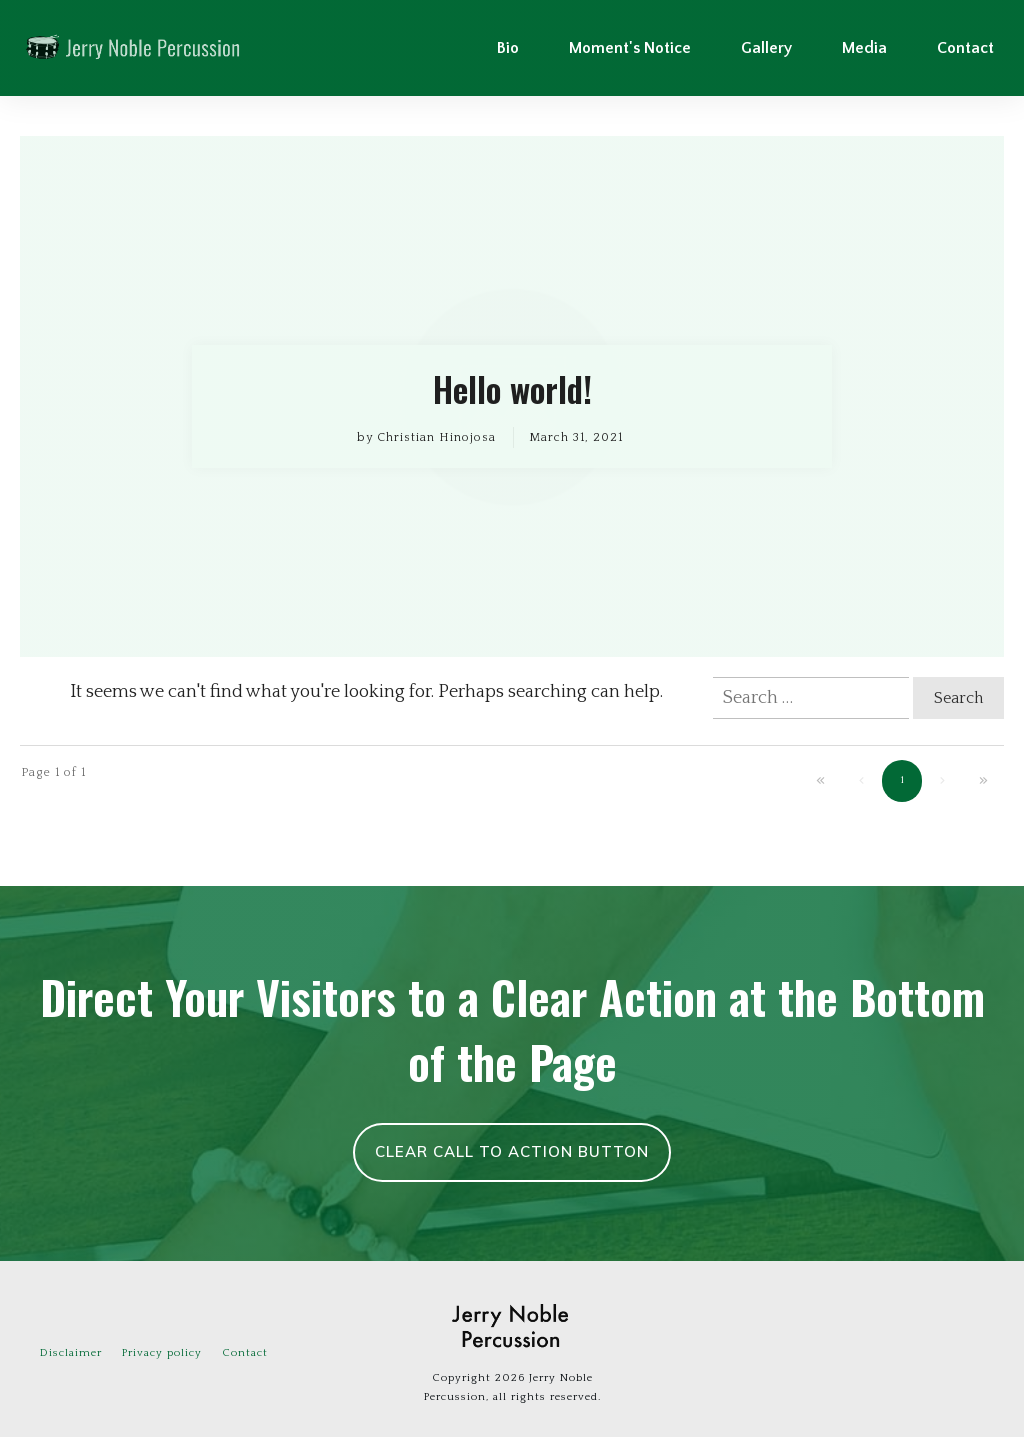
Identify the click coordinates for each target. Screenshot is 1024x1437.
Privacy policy (162, 1353)
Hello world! (512, 396)
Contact (245, 1353)
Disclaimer (71, 1353)
